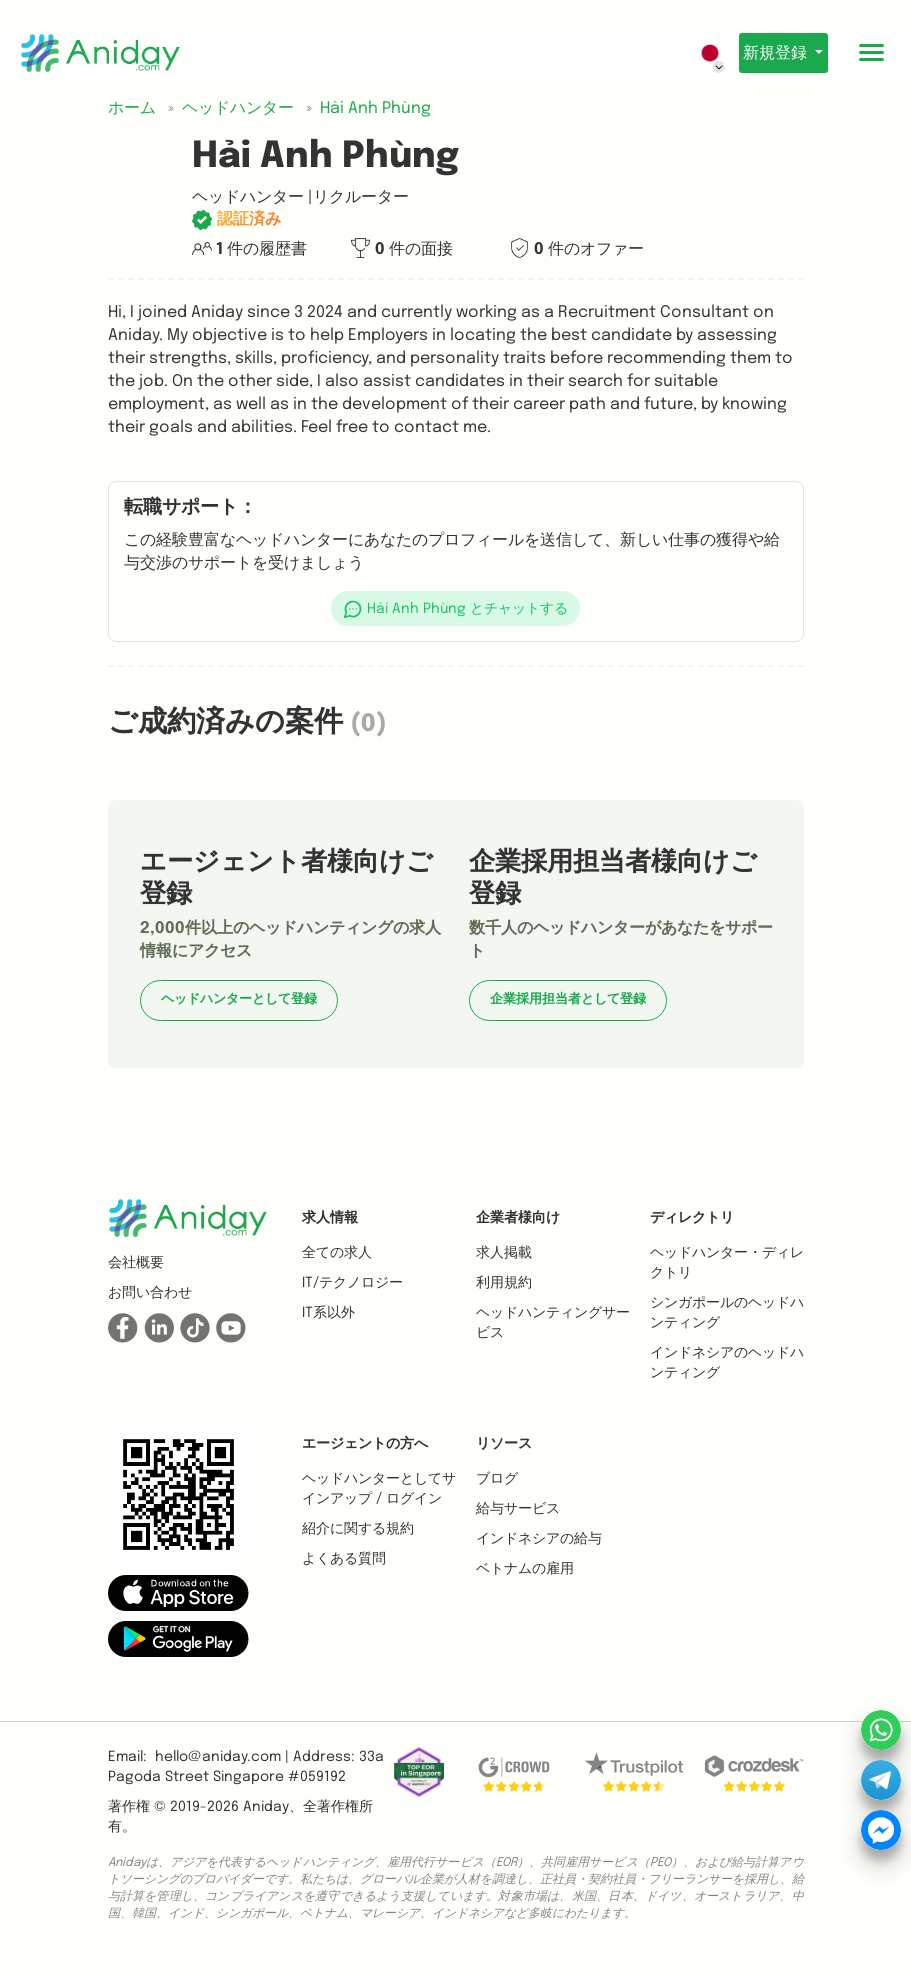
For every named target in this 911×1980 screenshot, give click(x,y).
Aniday (266, 1807)
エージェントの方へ (365, 1444)
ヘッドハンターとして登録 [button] (239, 999)
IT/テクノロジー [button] (352, 1283)
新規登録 (769, 53)
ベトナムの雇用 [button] (525, 1569)
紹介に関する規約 (358, 1529)
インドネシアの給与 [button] (539, 1539)
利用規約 (504, 1283)
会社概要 (136, 1263)
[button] (456, 608)
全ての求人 (337, 1253)
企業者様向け (518, 1218)
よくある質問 (344, 1559)
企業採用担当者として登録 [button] (568, 999)
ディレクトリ (692, 1218)
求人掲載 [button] (504, 1253)
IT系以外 (328, 1313)
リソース (504, 1444)
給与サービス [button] (518, 1509)
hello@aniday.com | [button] (222, 1757)
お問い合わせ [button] (150, 1293)
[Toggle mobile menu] (871, 53)
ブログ (497, 1479)
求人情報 (330, 1218)
